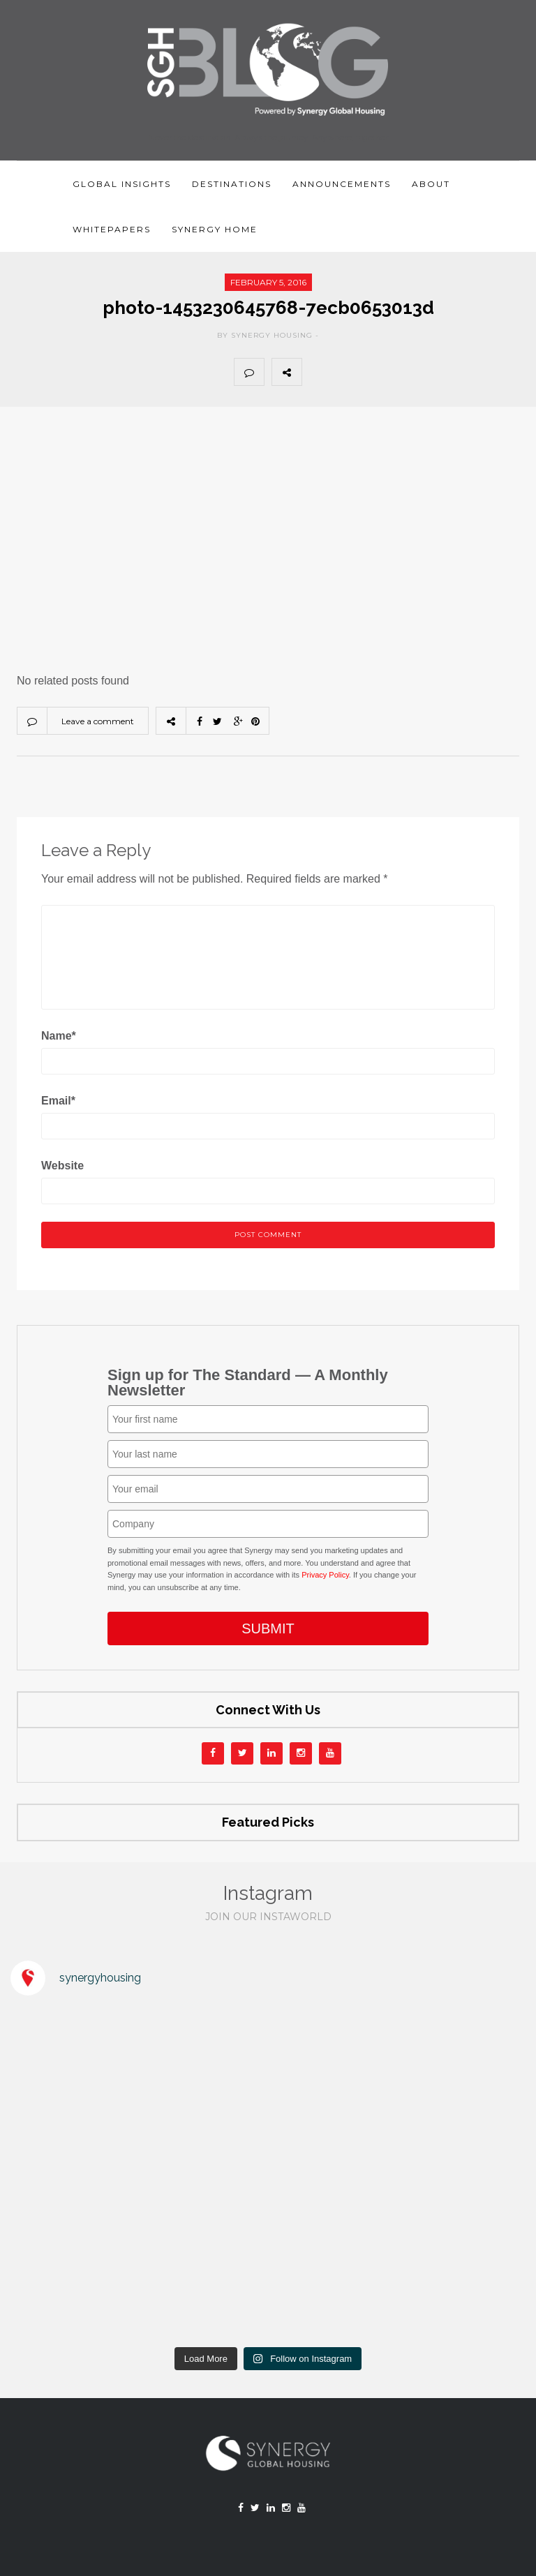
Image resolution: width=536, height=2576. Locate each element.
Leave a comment (97, 721)
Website (62, 1165)
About (431, 184)
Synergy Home (215, 229)
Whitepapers (112, 229)
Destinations (231, 184)
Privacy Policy (325, 1575)
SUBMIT (268, 1628)
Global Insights (122, 184)
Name (58, 1036)
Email (58, 1101)
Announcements (341, 184)
